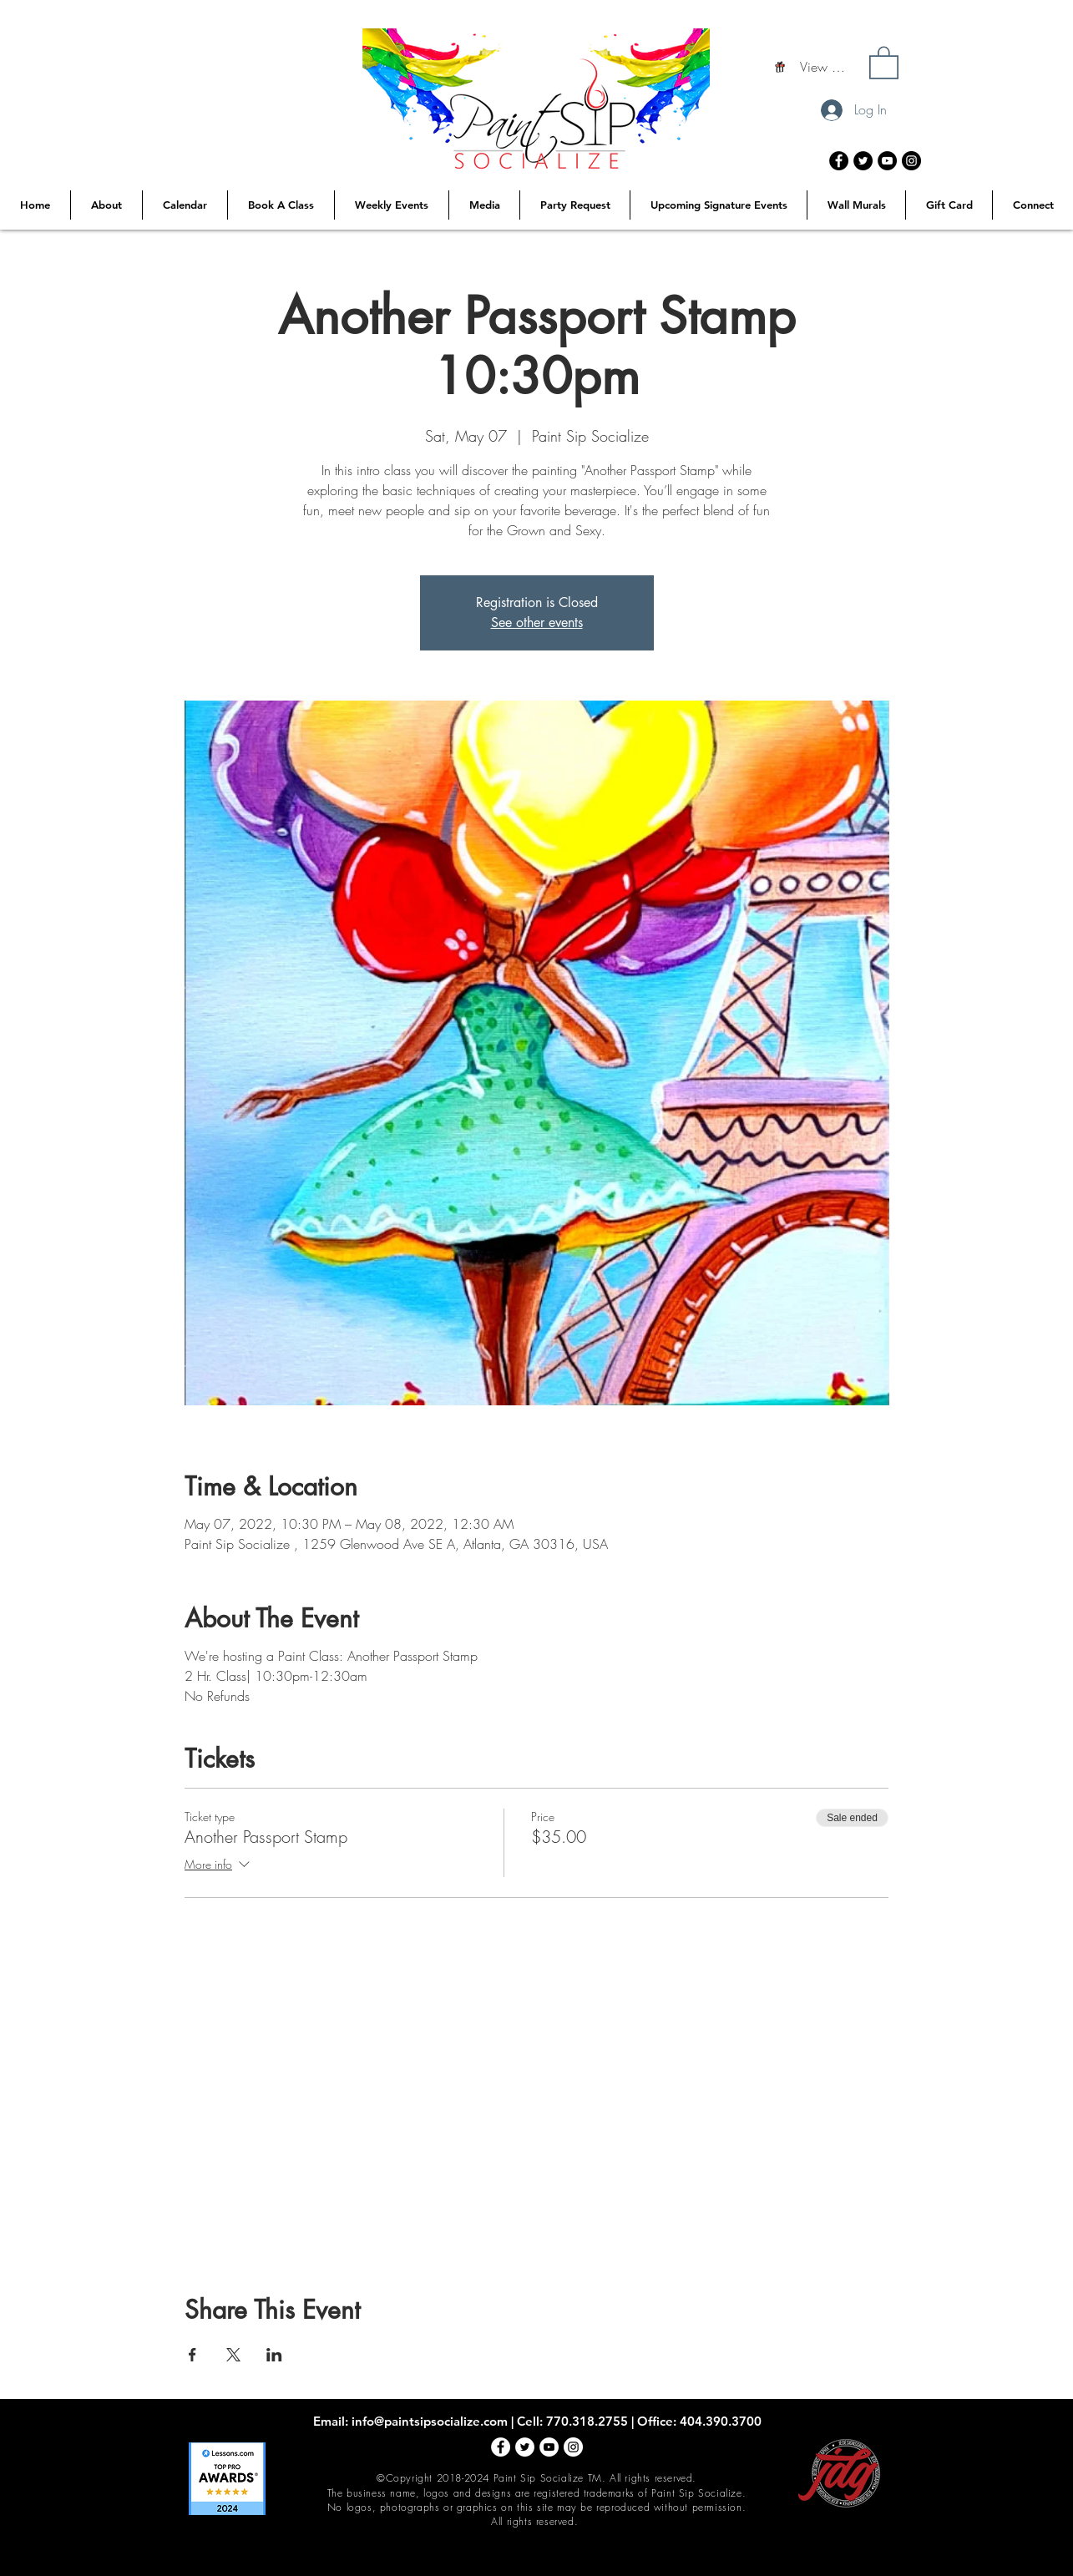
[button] (883, 61)
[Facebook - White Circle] (500, 2447)
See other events (537, 622)
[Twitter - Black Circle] (863, 160)
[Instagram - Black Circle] (911, 160)
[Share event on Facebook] (192, 2354)
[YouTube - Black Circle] (887, 160)
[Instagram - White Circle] (573, 2447)
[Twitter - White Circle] (524, 2447)
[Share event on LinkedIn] (274, 2354)
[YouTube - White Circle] (549, 2447)
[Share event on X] (233, 2354)
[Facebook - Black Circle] (838, 160)
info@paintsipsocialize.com (430, 2421)
